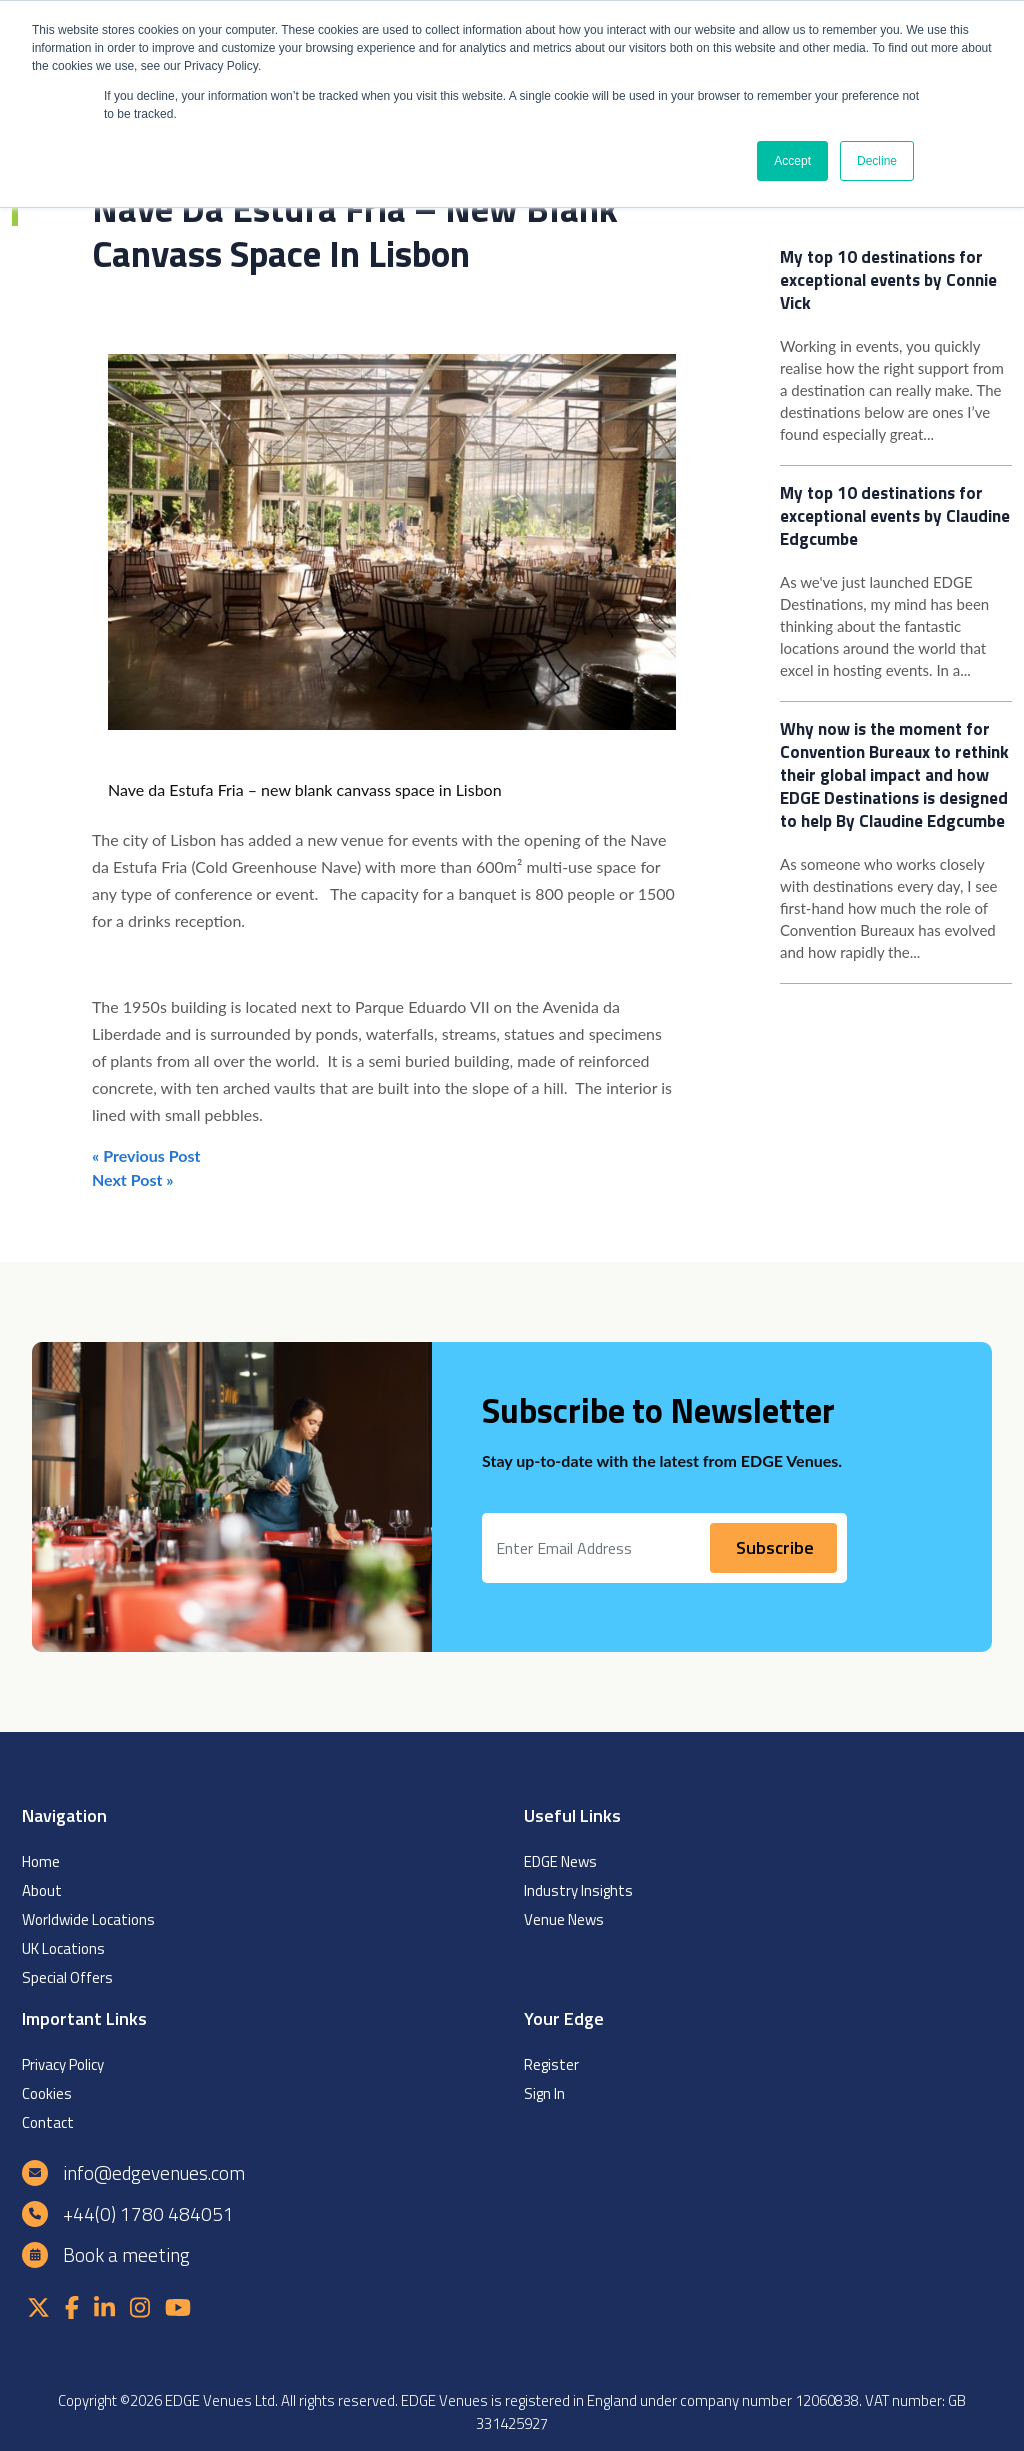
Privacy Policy (63, 2064)
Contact (48, 2122)
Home (41, 1861)
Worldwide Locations (88, 1919)
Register (551, 2064)
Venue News (564, 1919)
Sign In (544, 2093)
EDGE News (560, 1861)
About (42, 1890)
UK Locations (63, 1948)
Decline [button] (877, 161)
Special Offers (67, 1977)
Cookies (47, 2093)
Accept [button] (792, 161)
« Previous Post (146, 1155)
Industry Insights (578, 1890)
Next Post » (133, 1179)
